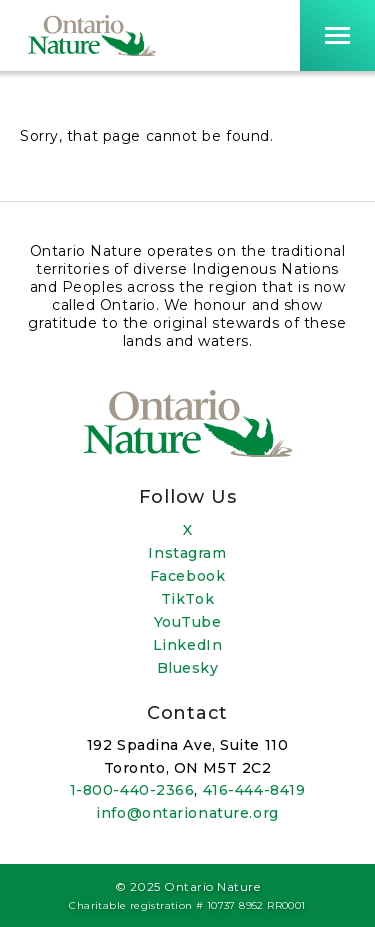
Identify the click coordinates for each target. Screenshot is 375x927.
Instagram (187, 553)
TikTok (187, 599)
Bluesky (188, 668)
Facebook (187, 576)
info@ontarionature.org (187, 813)
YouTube (188, 622)
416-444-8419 (254, 790)
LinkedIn (187, 645)
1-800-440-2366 (132, 790)
